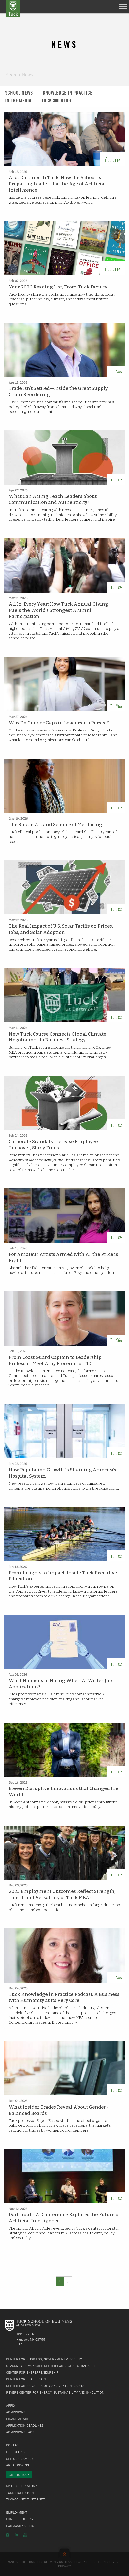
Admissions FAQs (20, 2432)
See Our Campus (20, 2459)
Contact (13, 2445)
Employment (16, 2512)
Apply (10, 2405)
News (64, 44)
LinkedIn (16, 2535)
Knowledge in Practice (67, 93)
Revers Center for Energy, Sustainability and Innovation (55, 2392)
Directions (15, 2452)
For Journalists (20, 2526)
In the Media (18, 100)
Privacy (64, 2566)
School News (19, 93)
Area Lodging (17, 2465)
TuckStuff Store (20, 2493)
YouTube (25, 2535)
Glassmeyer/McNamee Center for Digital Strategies (50, 2366)
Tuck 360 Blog (56, 100)
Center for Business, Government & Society (44, 2359)
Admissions (15, 2412)
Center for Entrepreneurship (32, 2372)
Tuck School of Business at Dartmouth (13, 8)
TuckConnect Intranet (25, 2499)
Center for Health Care (26, 2379)
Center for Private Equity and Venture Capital (46, 2386)
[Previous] (68, 2281)
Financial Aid (17, 2419)
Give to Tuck (19, 2475)
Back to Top (64, 2553)
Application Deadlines (25, 2425)
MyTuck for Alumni (22, 2486)
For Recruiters (19, 2519)
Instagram (7, 2535)
